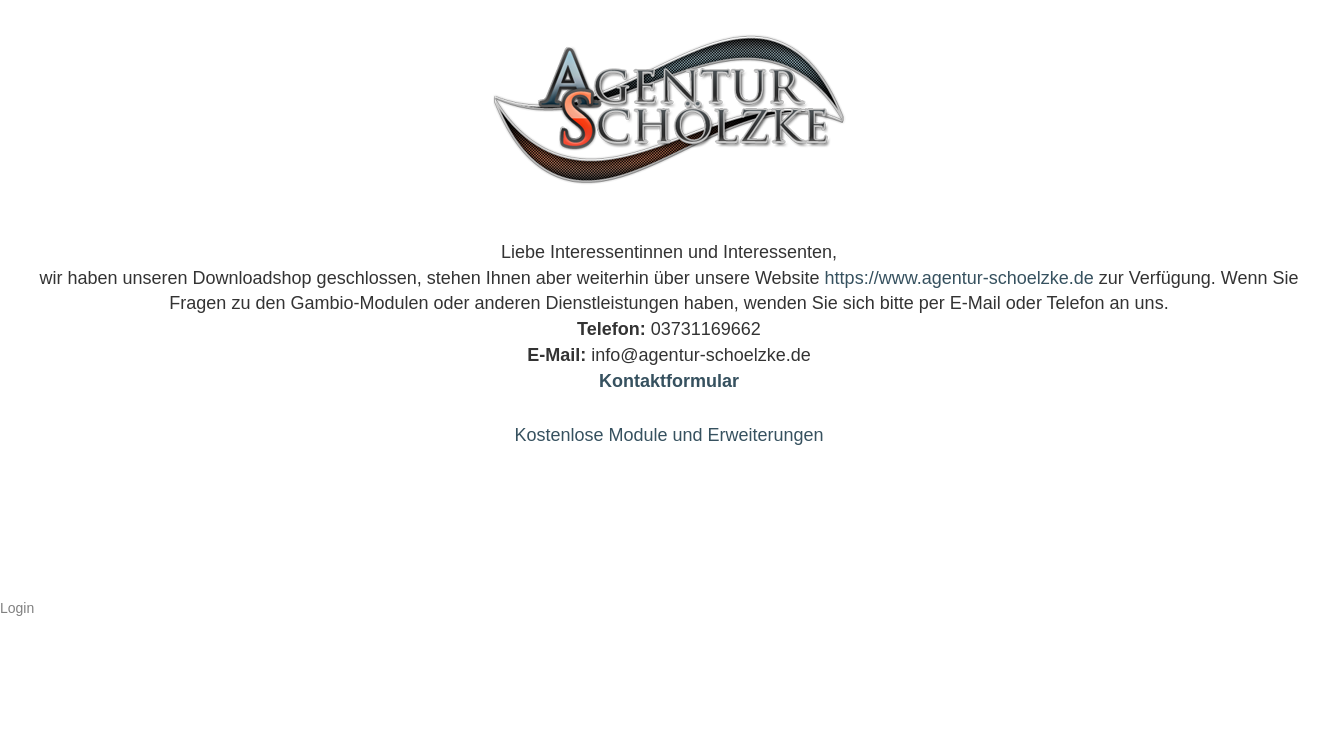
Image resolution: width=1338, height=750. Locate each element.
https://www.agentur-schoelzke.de (959, 278)
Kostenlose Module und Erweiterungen (668, 435)
